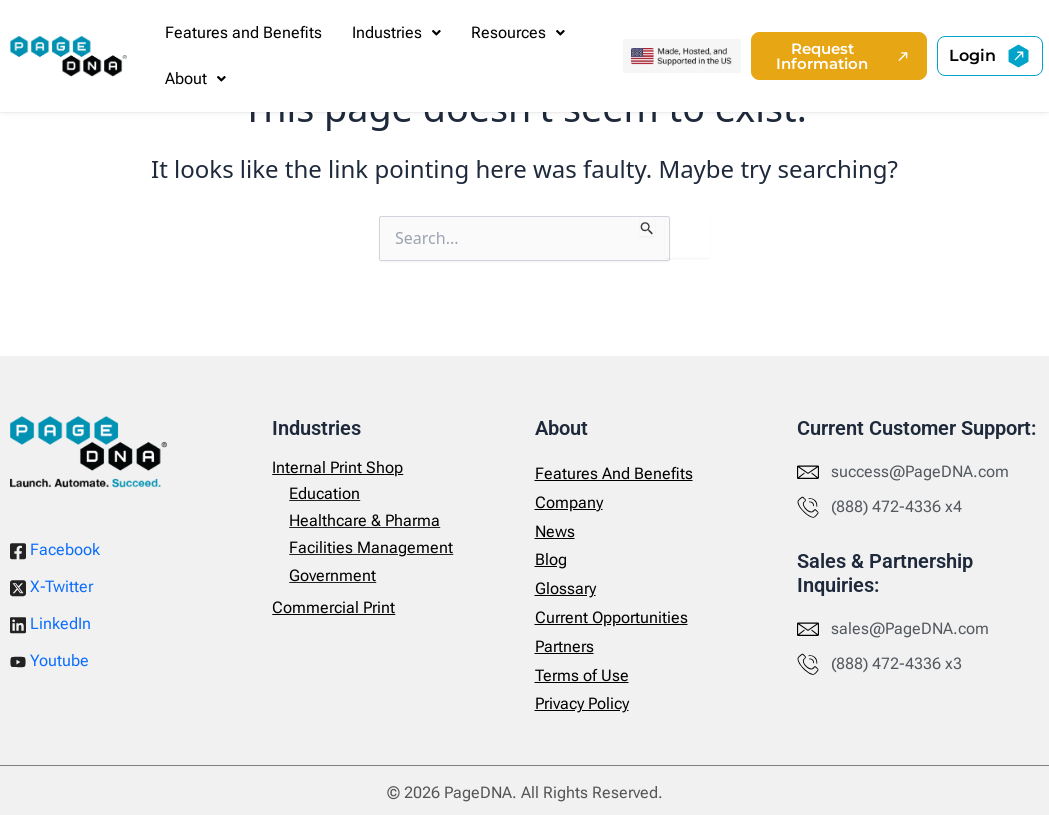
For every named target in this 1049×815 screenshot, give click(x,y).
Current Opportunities (611, 617)
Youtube (49, 660)
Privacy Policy (582, 703)
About (195, 78)
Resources (518, 32)
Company (569, 502)
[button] (396, 33)
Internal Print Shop (337, 467)
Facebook (55, 550)
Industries (396, 32)
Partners (564, 646)
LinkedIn (50, 624)
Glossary (565, 588)
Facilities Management (371, 547)
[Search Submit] (647, 226)
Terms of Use (582, 675)
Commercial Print (333, 607)
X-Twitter (51, 587)
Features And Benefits (614, 473)
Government (332, 575)
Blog (551, 559)
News (555, 531)
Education (324, 493)
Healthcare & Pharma (364, 520)
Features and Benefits (243, 32)
